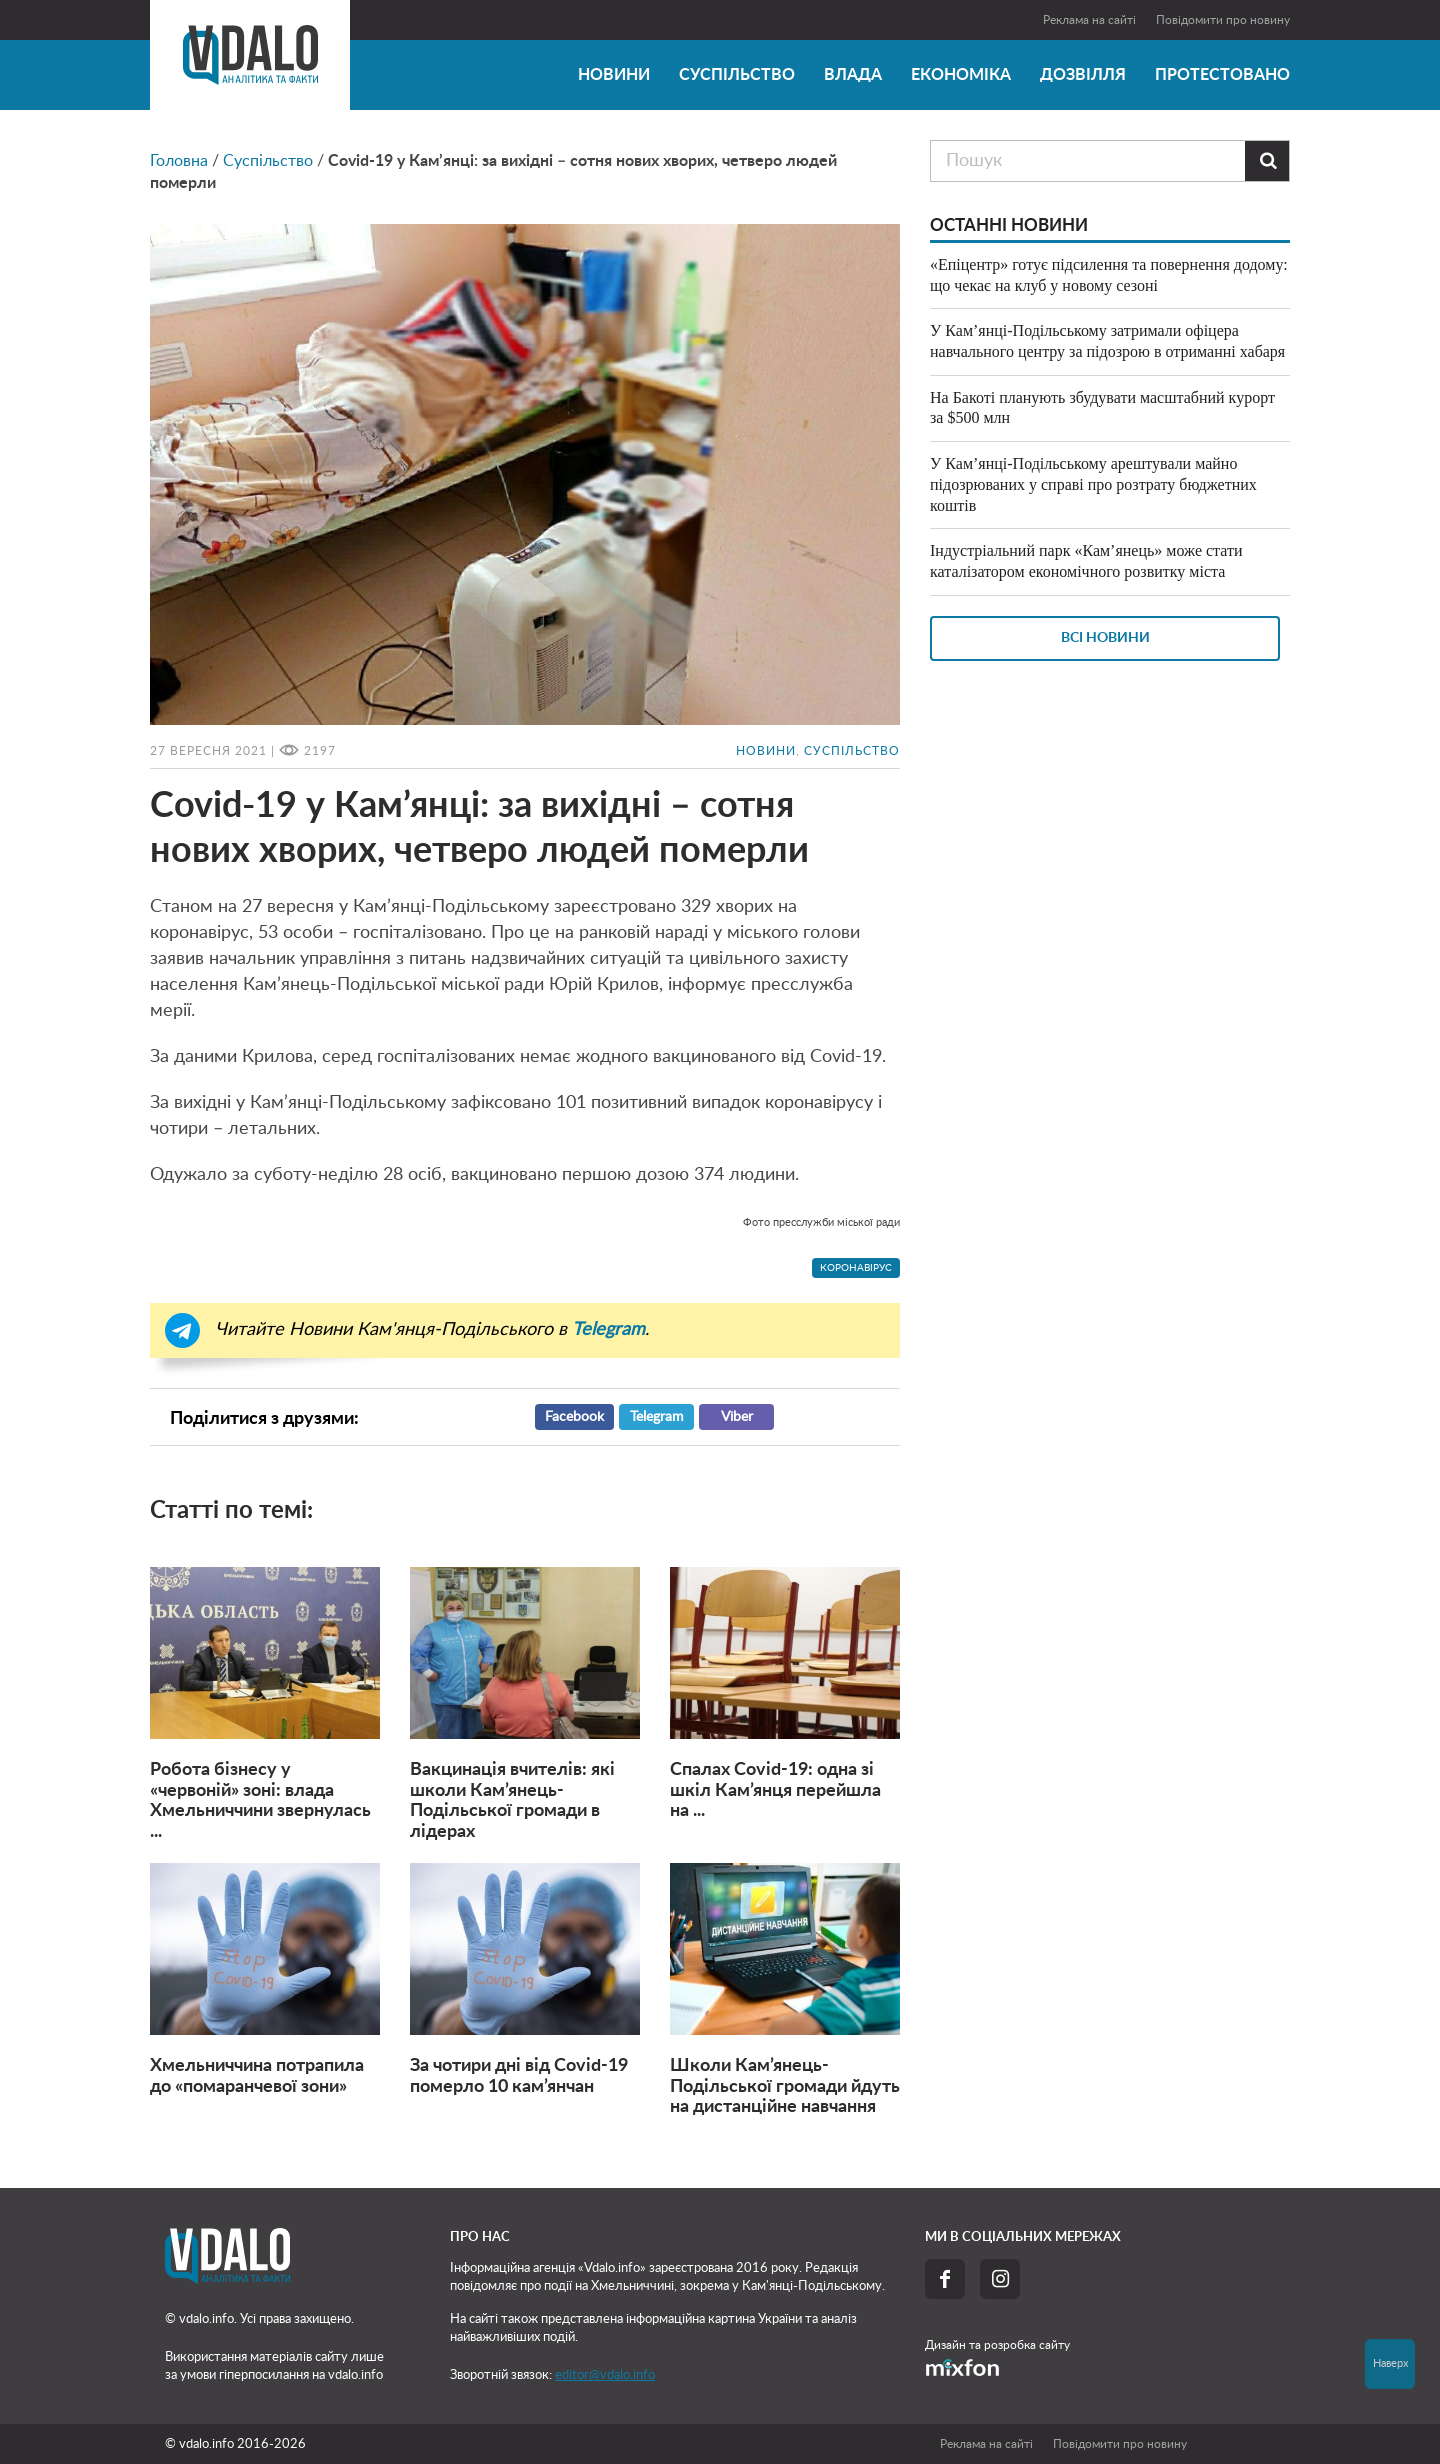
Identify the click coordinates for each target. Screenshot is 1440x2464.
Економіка (961, 75)
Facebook (574, 1417)
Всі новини (1105, 638)
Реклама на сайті (1089, 20)
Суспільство (737, 75)
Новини (614, 75)
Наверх (1390, 2363)
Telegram (657, 1417)
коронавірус (856, 1268)
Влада (853, 75)
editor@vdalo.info (605, 2375)
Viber (737, 1417)
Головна (179, 161)
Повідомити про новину (1223, 20)
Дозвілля (1083, 75)
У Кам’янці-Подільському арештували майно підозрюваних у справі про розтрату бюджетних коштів (1093, 484)
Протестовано (1222, 75)
